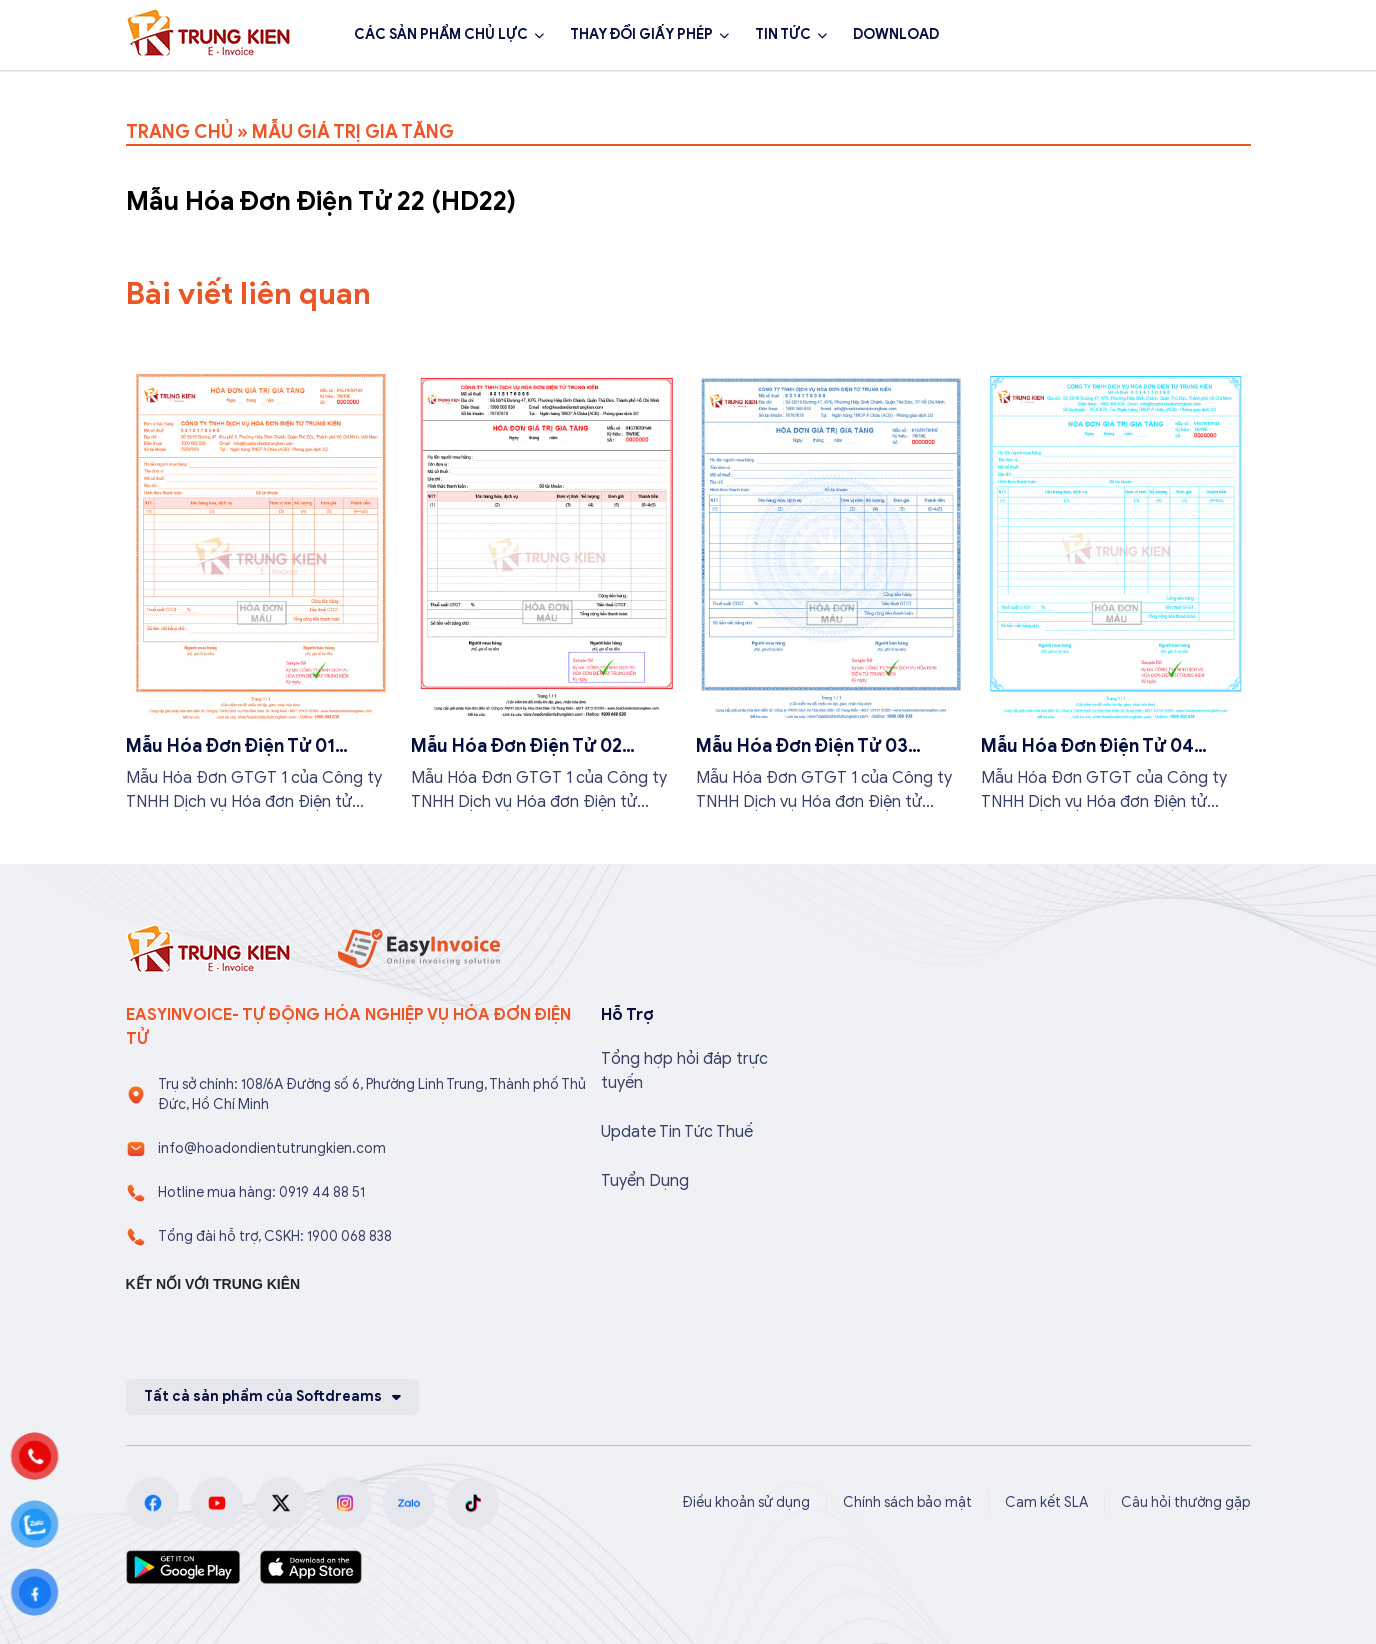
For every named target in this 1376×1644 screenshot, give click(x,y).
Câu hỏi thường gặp (1186, 1502)
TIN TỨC (783, 34)
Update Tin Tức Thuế (677, 1132)
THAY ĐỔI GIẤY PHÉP (641, 34)
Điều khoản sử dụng (746, 1502)
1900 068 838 (1053, 35)
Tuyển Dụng (645, 1181)
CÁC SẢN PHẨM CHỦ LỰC (441, 34)
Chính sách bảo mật (907, 1502)
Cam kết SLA (1046, 1502)
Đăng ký (1196, 35)
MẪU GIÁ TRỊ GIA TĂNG (353, 132)
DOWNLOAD (896, 34)
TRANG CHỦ (179, 132)
